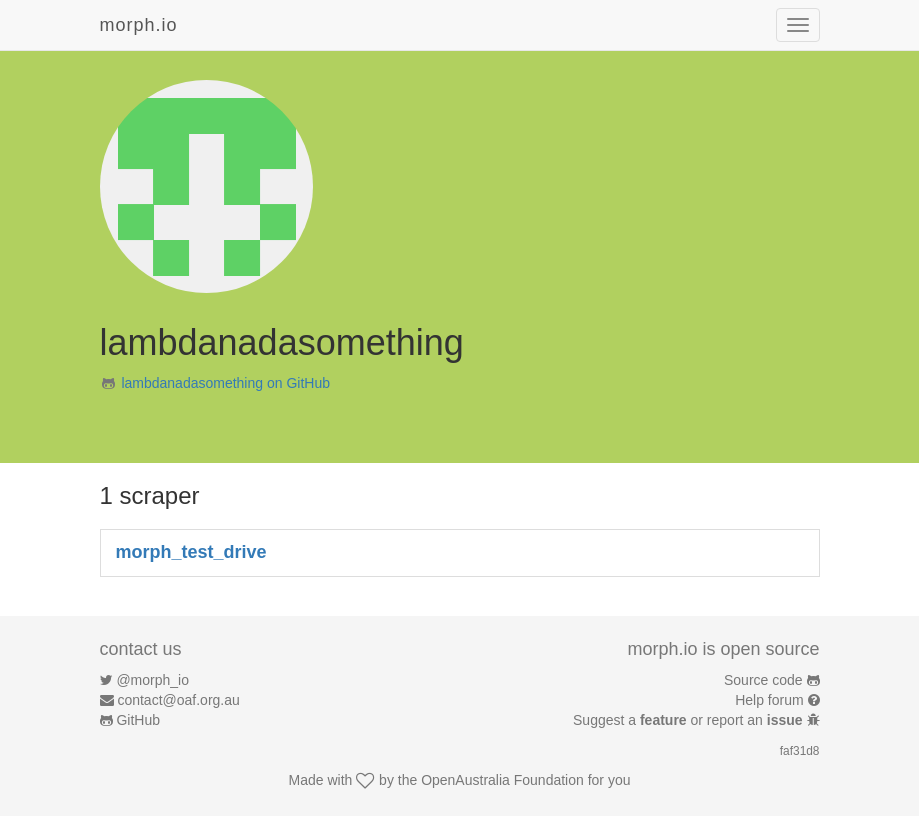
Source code (763, 680)
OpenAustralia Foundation (502, 780)
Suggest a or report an (689, 720)
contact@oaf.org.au (178, 700)
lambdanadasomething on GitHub (225, 383)
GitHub (138, 720)
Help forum (769, 700)
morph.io (139, 25)
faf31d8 (800, 751)
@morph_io (152, 680)
